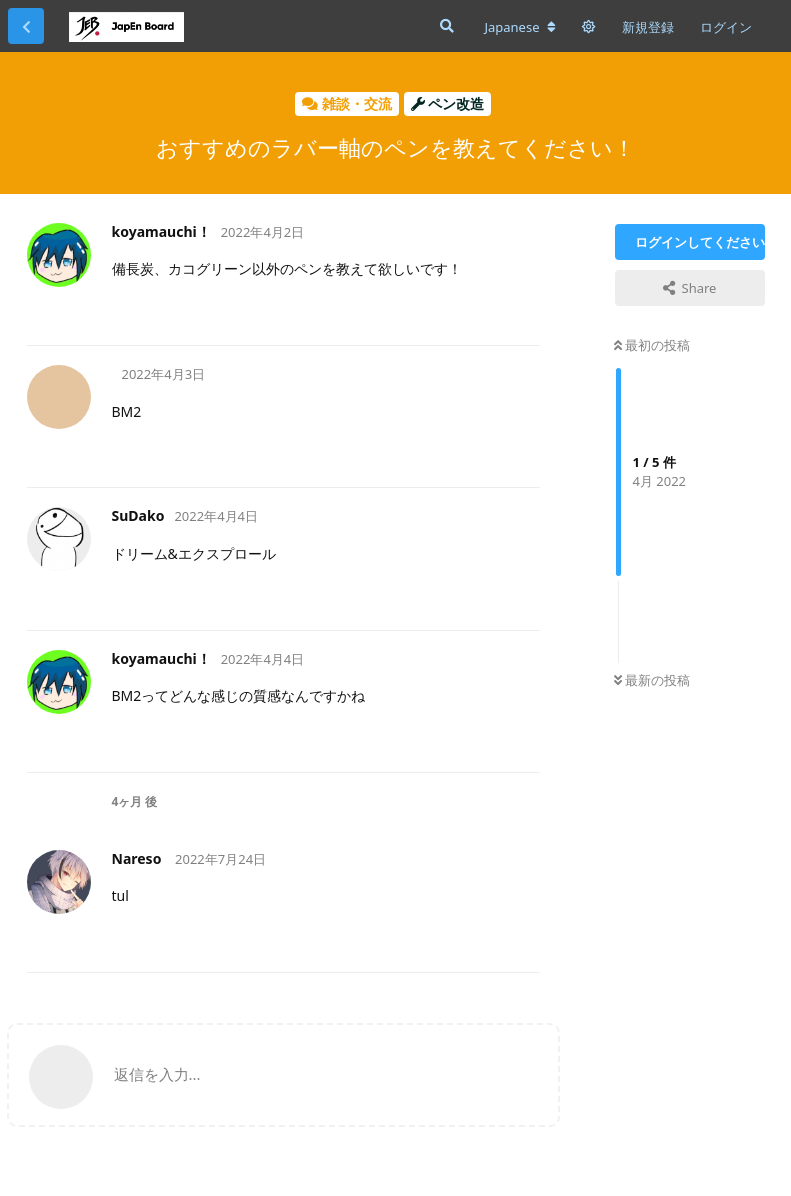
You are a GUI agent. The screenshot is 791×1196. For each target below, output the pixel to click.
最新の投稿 (652, 680)
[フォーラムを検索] (445, 26)
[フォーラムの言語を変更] (519, 27)
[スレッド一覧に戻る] (26, 26)
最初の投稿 (652, 345)
